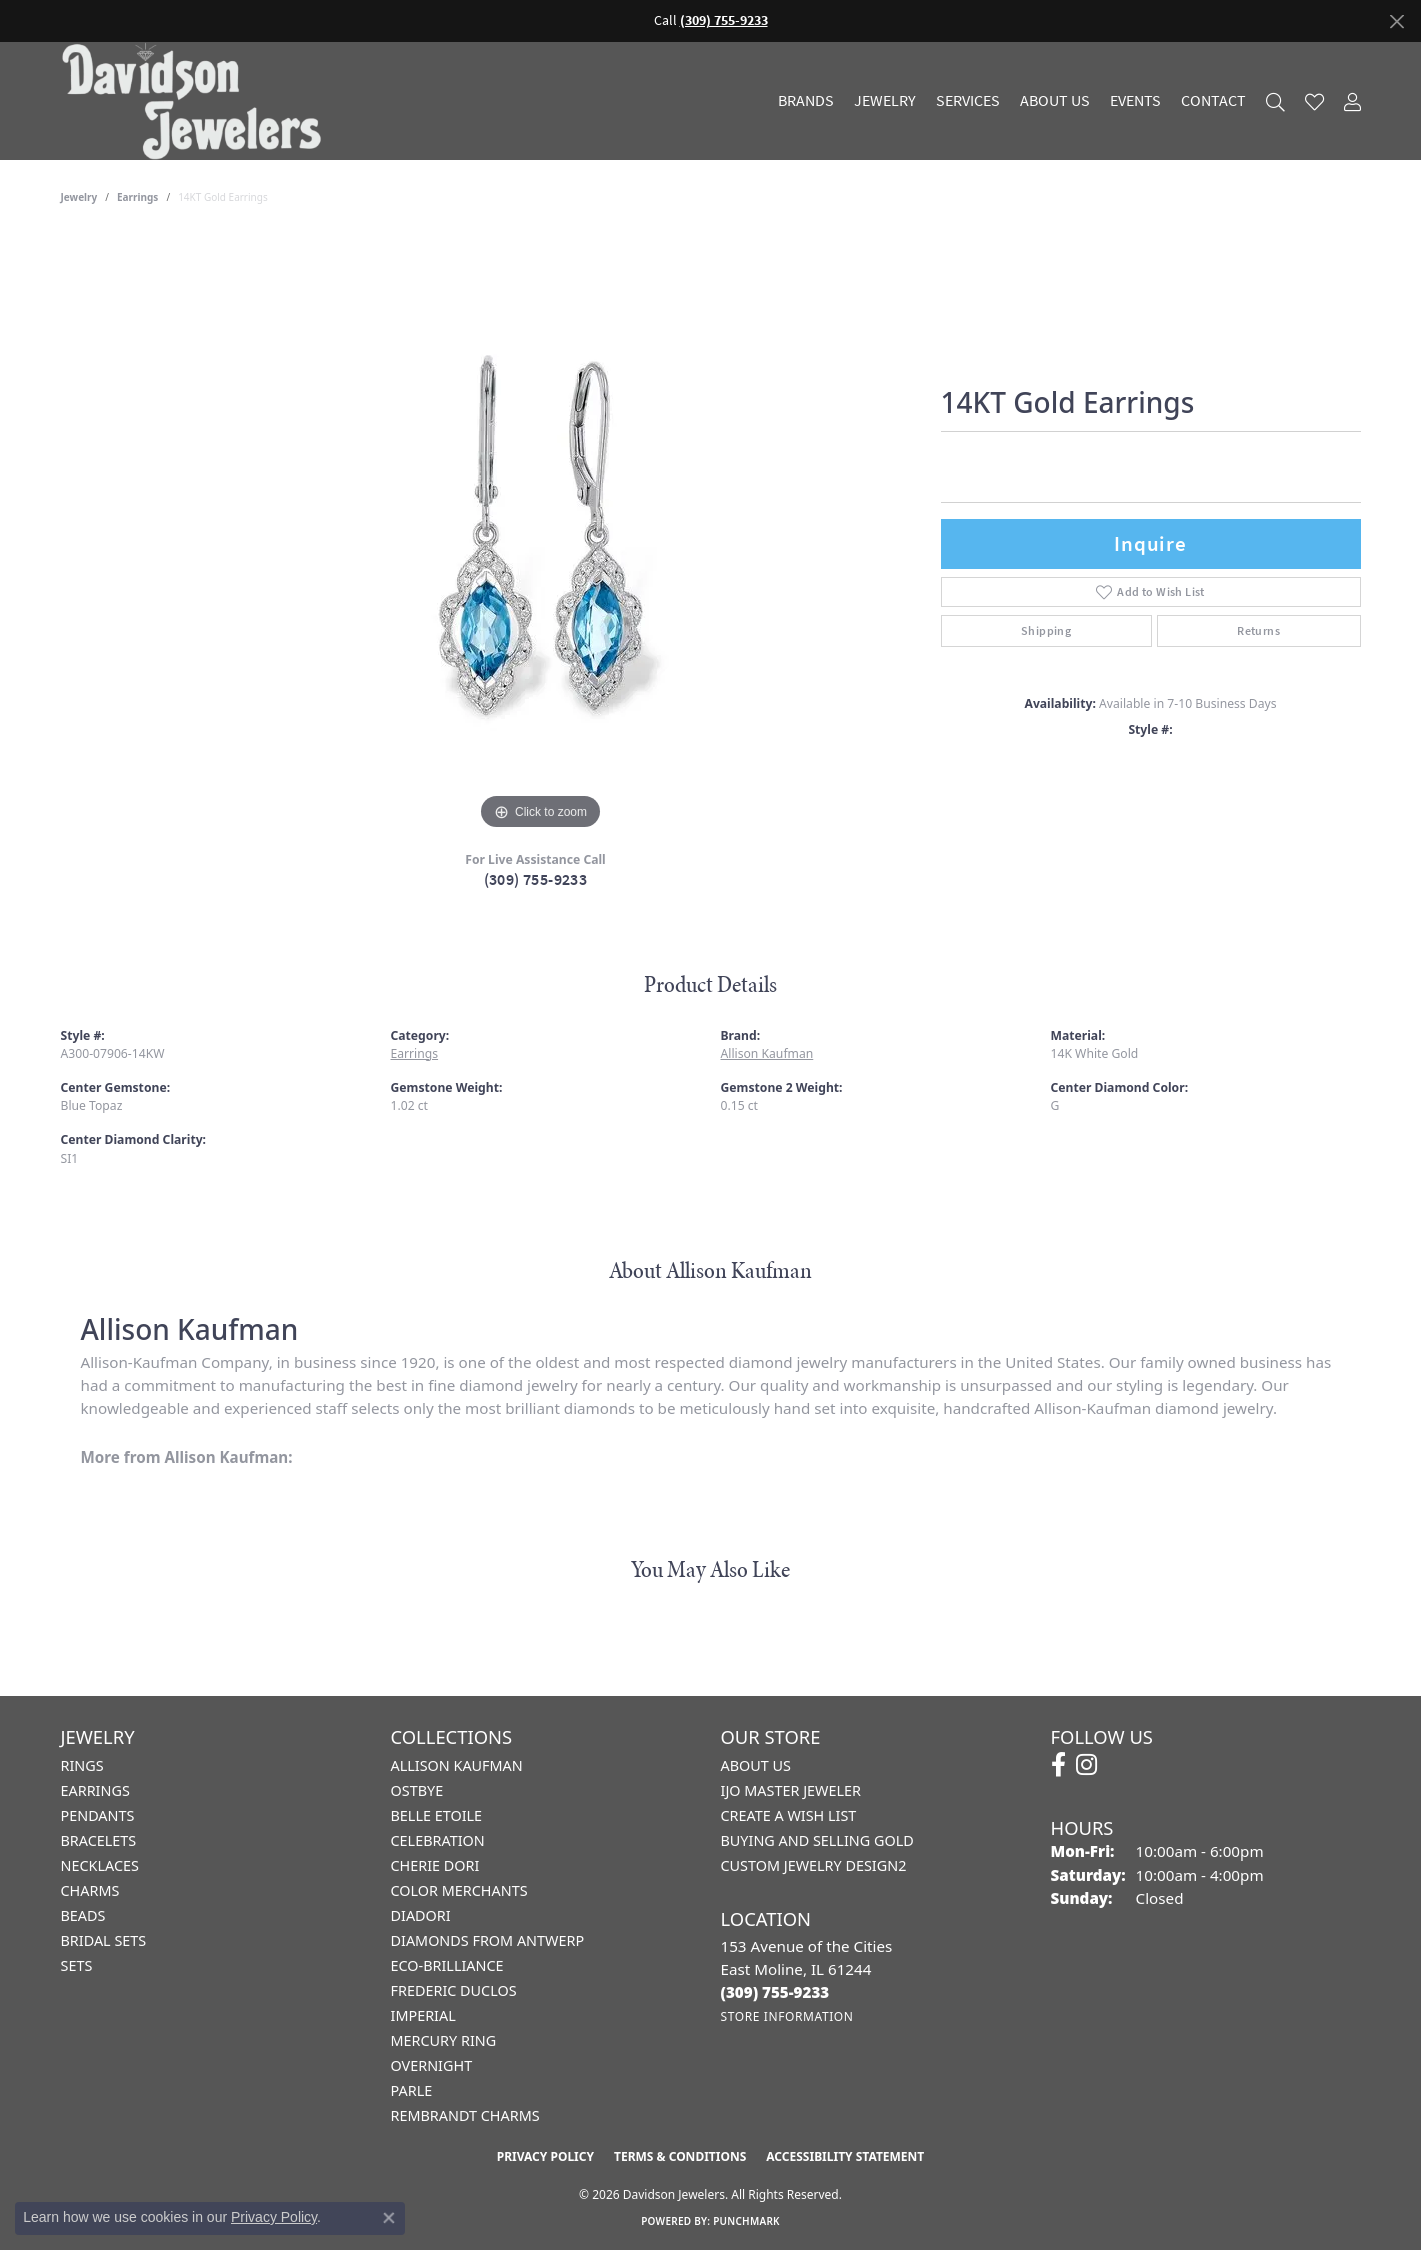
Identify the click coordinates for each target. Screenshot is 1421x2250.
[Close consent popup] (389, 2218)
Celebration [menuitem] (438, 1840)
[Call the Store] (775, 1992)
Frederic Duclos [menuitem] (454, 1990)
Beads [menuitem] (83, 1915)
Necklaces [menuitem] (100, 1865)
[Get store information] (787, 2016)
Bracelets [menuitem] (99, 1840)
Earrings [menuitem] (95, 1790)
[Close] (1396, 21)
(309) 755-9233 (536, 879)
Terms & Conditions (680, 2156)
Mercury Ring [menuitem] (444, 2040)
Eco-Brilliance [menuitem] (447, 1965)
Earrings (137, 197)
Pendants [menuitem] (98, 1815)
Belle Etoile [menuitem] (437, 1815)
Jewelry (885, 101)
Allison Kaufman (767, 1053)
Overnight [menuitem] (432, 2065)
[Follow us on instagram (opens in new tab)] (1086, 1765)
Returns (1258, 631)
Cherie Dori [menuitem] (435, 1865)
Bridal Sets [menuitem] (104, 1940)
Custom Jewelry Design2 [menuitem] (814, 1865)
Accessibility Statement (845, 2156)
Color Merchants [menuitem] (459, 1890)
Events (1135, 101)
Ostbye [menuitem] (417, 1790)
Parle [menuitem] (412, 2090)
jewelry (79, 197)
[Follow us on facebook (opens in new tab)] (1058, 1765)
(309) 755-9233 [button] (724, 20)
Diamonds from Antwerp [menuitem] (488, 1940)
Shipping (1046, 631)
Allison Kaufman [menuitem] (457, 1765)
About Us (1055, 101)
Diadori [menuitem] (421, 1915)
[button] (1275, 101)
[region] (541, 535)
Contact (1213, 101)
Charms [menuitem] (90, 1890)
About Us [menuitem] (756, 1765)
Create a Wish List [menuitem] (789, 1815)
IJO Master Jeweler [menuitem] (791, 1790)
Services (968, 101)
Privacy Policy (545, 2156)
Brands (806, 101)
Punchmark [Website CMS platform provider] (746, 2221)
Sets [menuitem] (77, 1965)
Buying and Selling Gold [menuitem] (817, 1840)
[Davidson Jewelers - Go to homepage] (196, 101)
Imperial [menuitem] (423, 2015)
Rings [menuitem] (82, 1765)
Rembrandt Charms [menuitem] (465, 2115)
